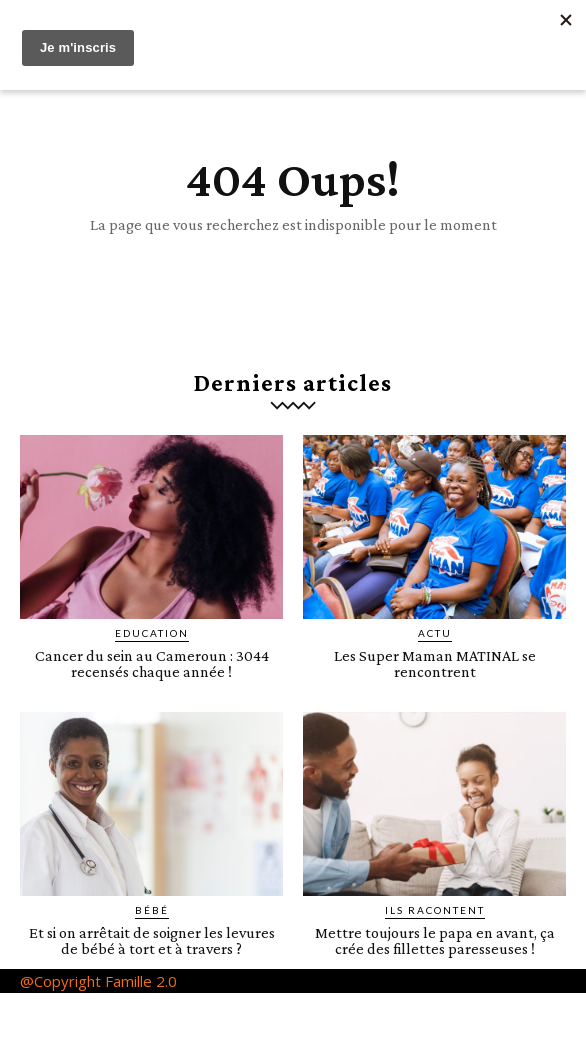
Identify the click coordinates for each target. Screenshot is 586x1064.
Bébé (152, 910)
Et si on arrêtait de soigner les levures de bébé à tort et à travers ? (152, 940)
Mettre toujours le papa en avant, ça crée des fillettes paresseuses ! (435, 940)
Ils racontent (435, 910)
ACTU (435, 633)
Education (152, 633)
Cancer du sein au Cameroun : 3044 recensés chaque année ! (152, 663)
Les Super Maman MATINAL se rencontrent (435, 663)
